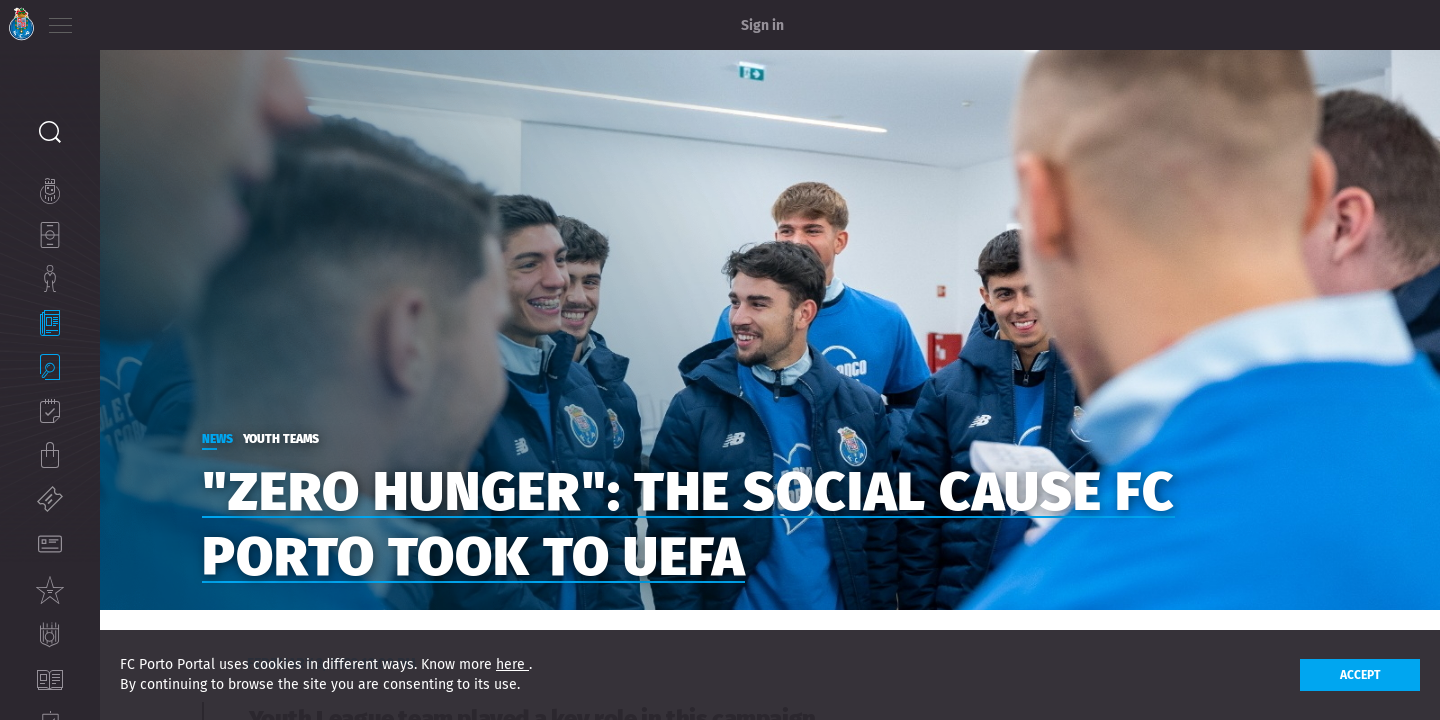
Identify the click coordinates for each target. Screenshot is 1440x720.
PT (112, 20)
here (512, 664)
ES (168, 20)
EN (141, 20)
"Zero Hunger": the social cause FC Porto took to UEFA (738, 514)
